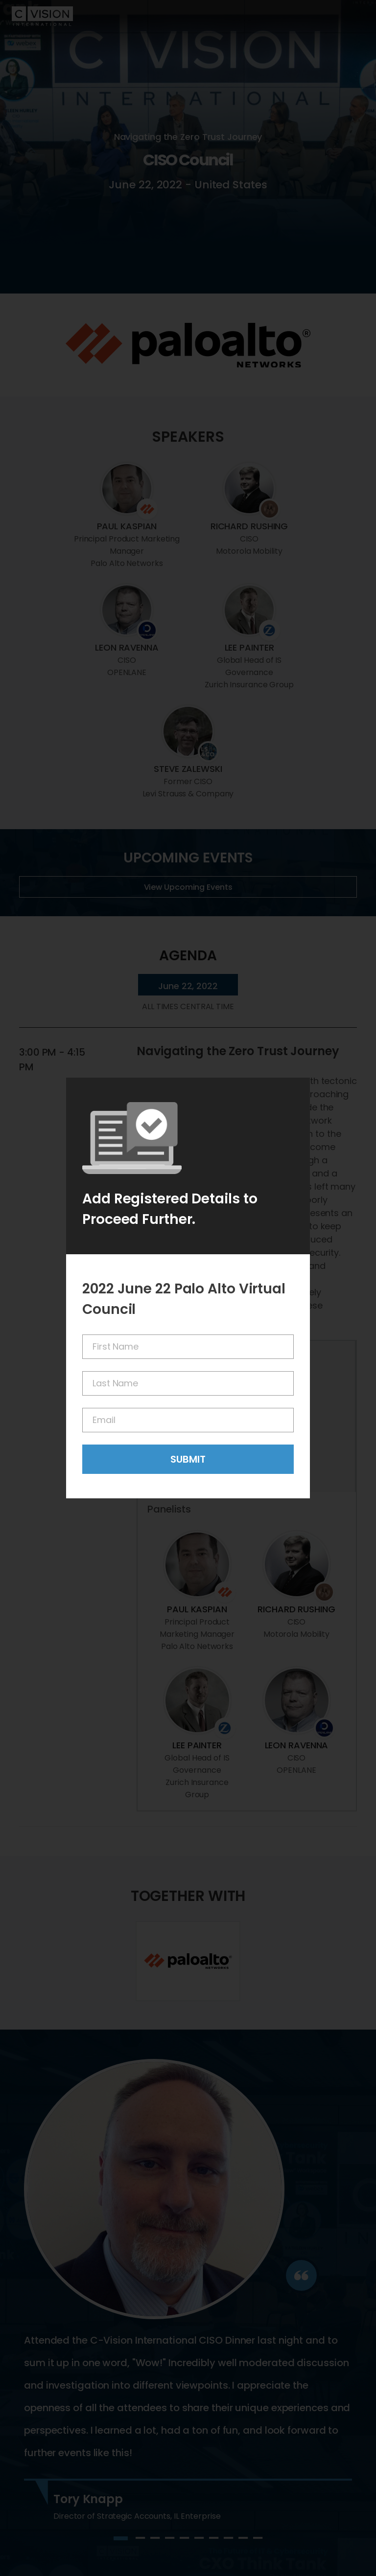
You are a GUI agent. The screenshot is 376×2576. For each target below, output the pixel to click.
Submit (188, 1459)
